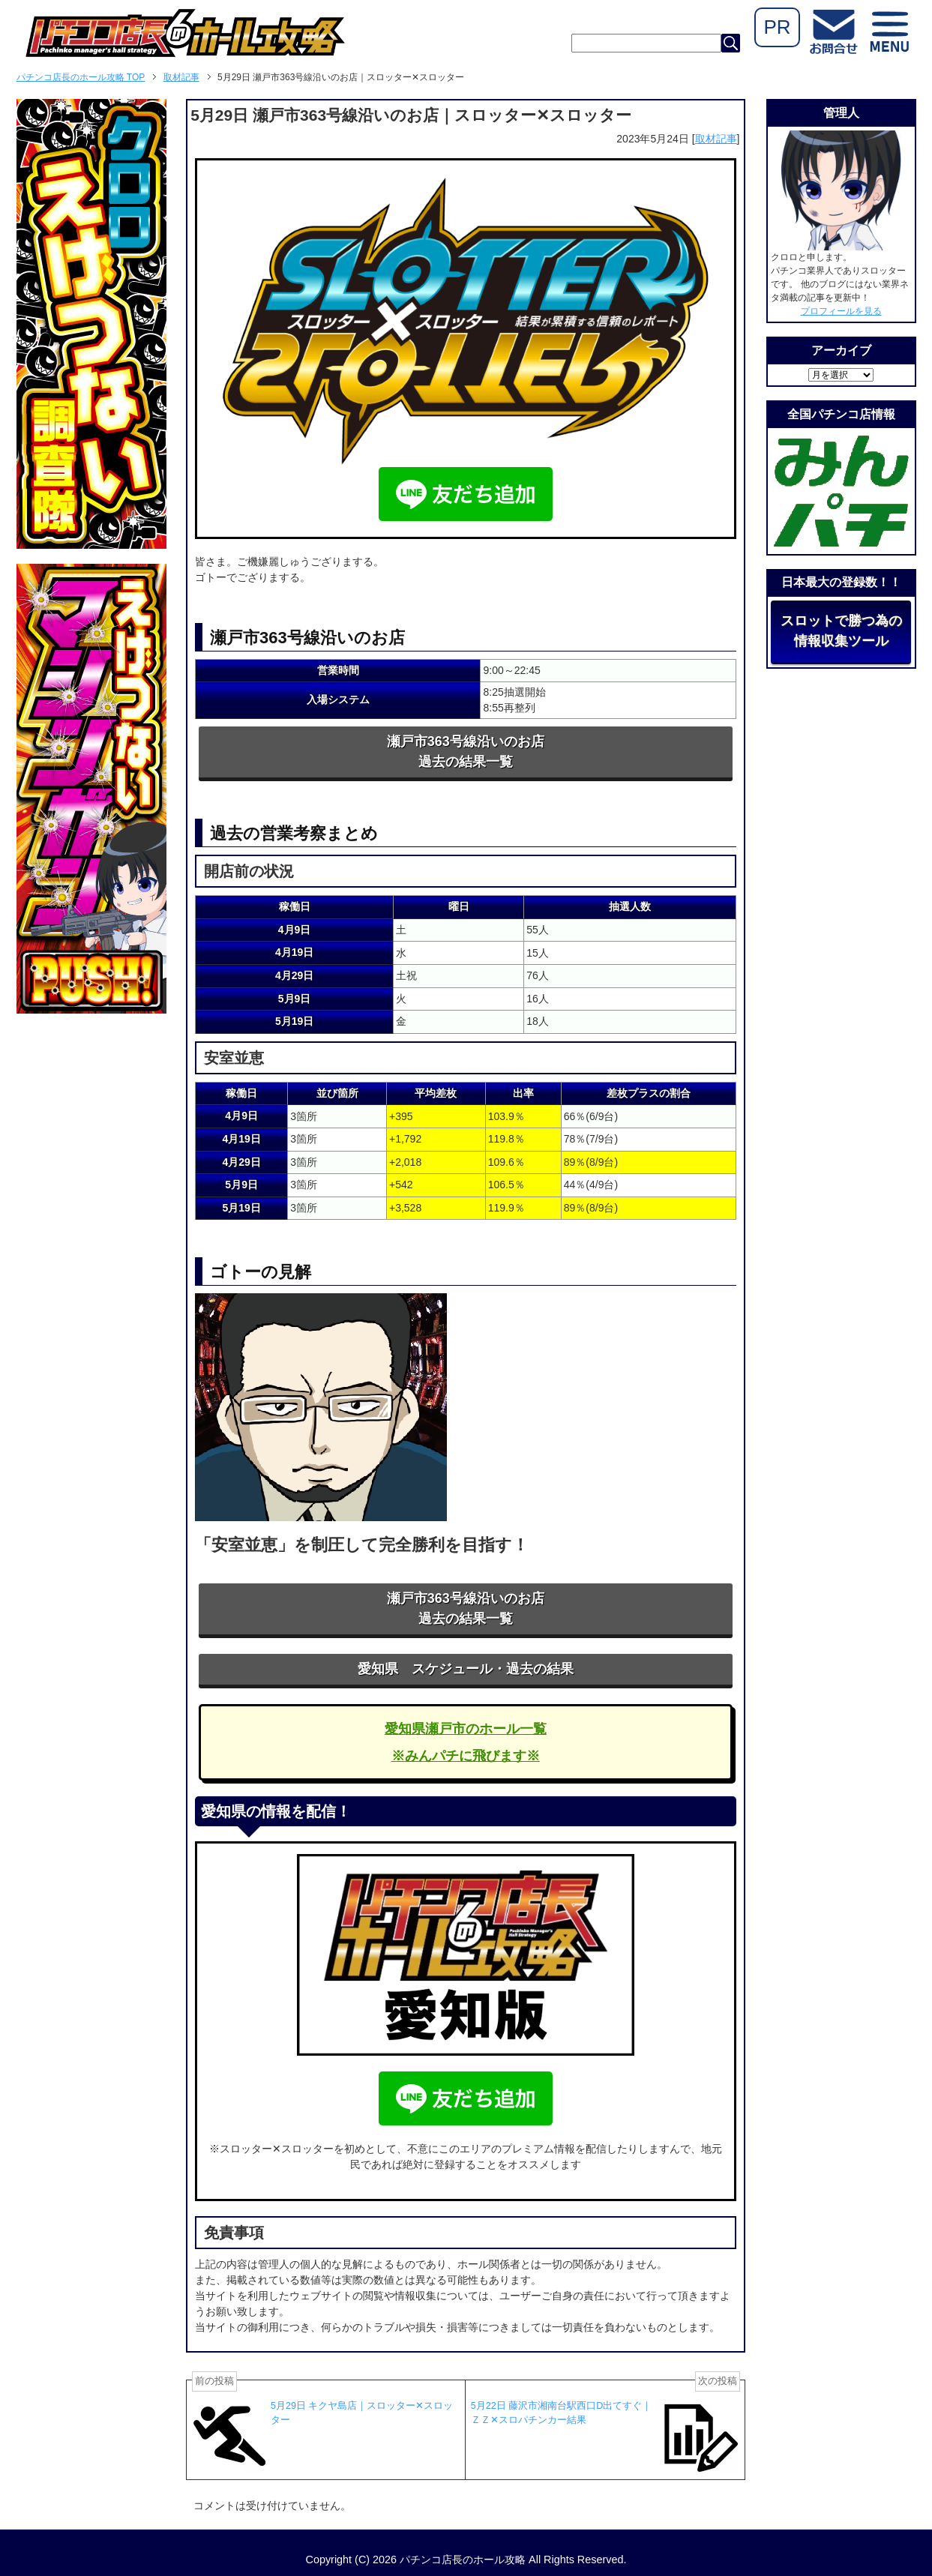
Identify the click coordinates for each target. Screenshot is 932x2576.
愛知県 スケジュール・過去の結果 (466, 1668)
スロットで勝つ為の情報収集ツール (841, 630)
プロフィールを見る (841, 311)
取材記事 (716, 139)
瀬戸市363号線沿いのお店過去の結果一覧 (465, 751)
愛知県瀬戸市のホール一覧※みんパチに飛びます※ (466, 1742)
